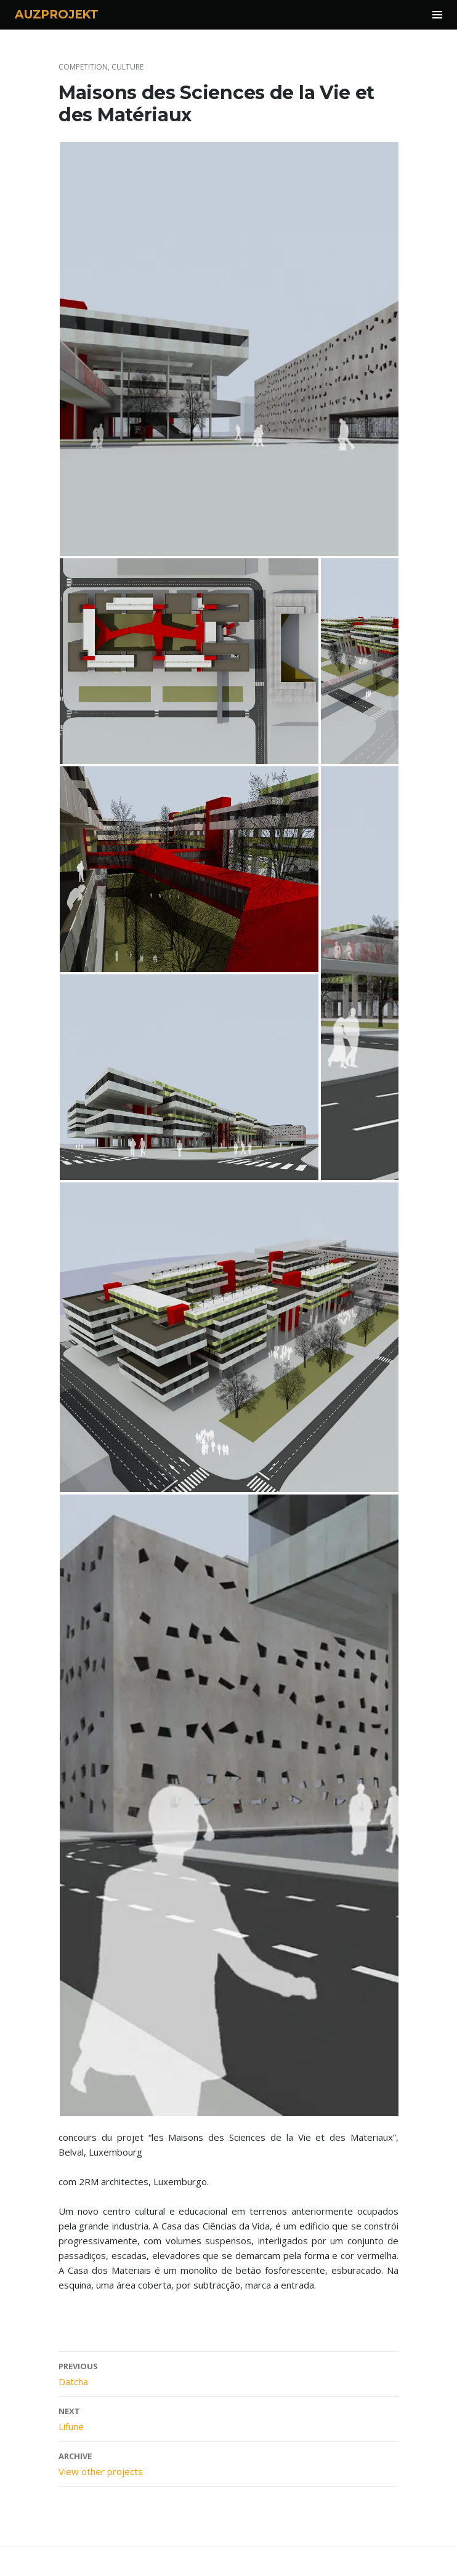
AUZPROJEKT (57, 14)
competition (83, 67)
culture (127, 67)
